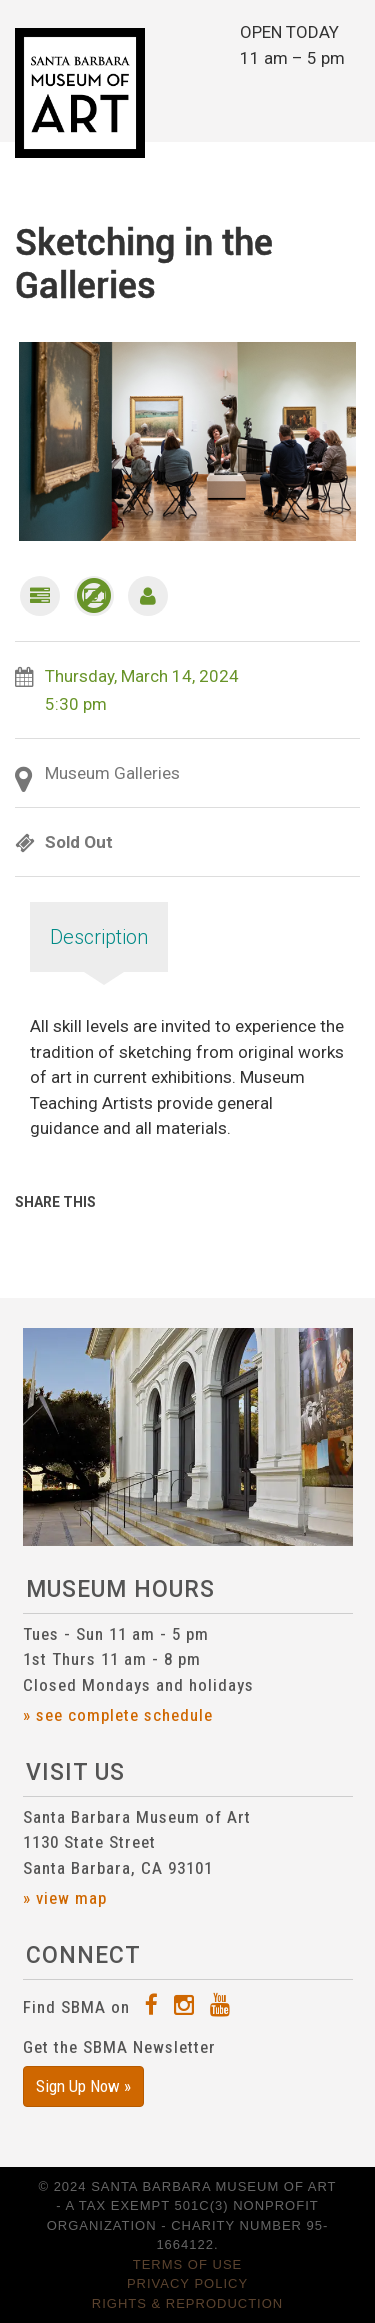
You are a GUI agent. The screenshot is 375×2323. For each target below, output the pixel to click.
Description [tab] (99, 937)
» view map (65, 1898)
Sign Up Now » (83, 2086)
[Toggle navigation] (339, 94)
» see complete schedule (118, 1715)
